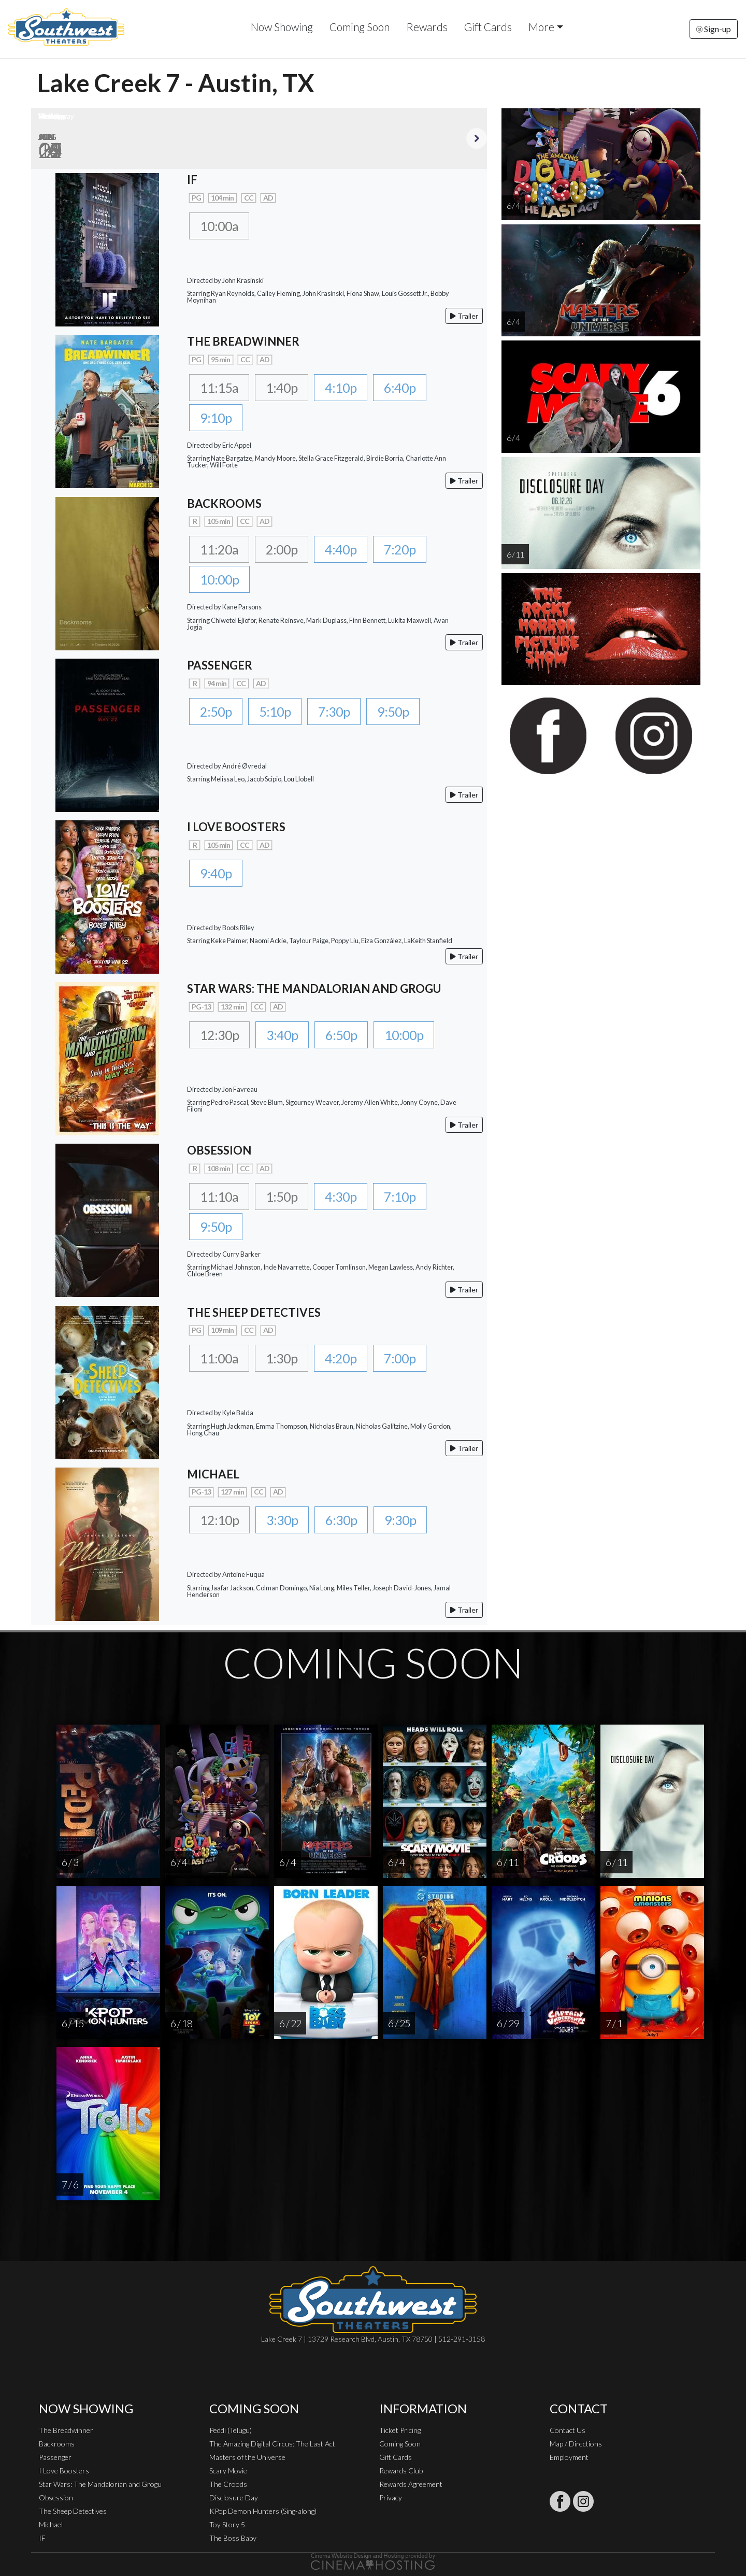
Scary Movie (228, 2470)
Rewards (427, 26)
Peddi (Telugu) (230, 2430)
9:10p (216, 417)
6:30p (341, 1520)
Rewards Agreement (410, 2484)
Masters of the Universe (247, 2457)
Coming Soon (359, 26)
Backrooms (57, 2443)
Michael (51, 2524)
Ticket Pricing (400, 2430)
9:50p (393, 711)
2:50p (216, 711)
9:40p (216, 873)
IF (42, 2538)
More (541, 26)
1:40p (281, 387)
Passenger (55, 2457)
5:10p (275, 711)
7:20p (399, 549)
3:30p (282, 1520)
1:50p (281, 1196)
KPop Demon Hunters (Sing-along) (263, 2511)
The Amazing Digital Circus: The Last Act (272, 2443)
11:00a (219, 1358)
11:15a (219, 387)
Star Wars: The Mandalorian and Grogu (100, 2484)
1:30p (281, 1358)
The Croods (228, 2484)
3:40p (282, 1035)
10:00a (219, 226)
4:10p (340, 387)
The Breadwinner (66, 2430)
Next (476, 138)
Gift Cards (488, 26)
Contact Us (567, 2430)
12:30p (219, 1035)
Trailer (464, 315)
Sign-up (713, 29)
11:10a (219, 1196)
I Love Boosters (64, 2470)
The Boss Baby (232, 2538)
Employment (569, 2457)
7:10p (399, 1196)
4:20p (340, 1358)
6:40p (399, 387)
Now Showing (282, 26)
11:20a (219, 549)
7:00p (399, 1358)
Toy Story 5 (227, 2524)
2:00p (281, 549)
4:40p (340, 549)
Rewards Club (401, 2470)
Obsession (56, 2497)
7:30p (334, 711)
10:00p (219, 579)
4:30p (340, 1196)
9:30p (400, 1520)
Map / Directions (576, 2443)
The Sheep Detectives (73, 2511)
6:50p (341, 1035)
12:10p (219, 1520)
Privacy (390, 2497)
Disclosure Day (233, 2497)
